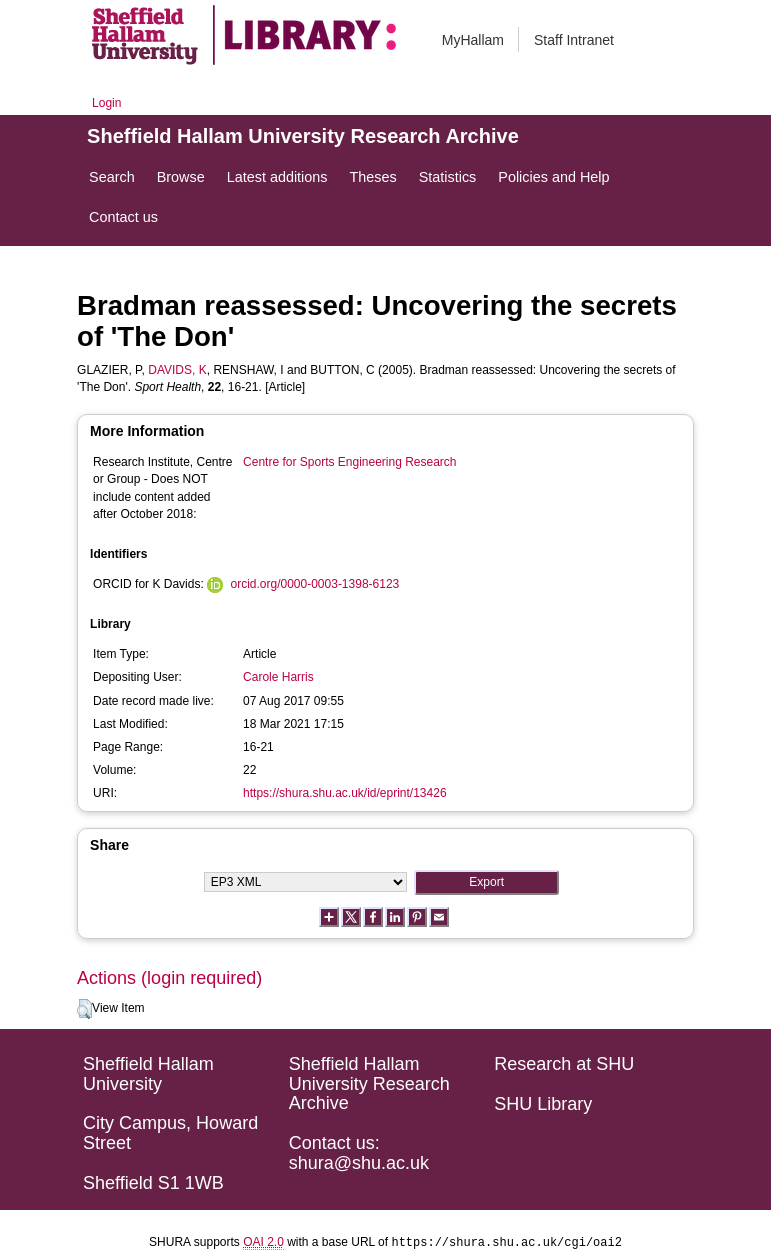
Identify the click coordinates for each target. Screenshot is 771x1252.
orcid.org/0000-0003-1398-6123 (314, 584)
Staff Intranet (574, 40)
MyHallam (473, 40)
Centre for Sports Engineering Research (349, 462)
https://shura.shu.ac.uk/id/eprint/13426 (344, 793)
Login (106, 103)
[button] (84, 1009)
